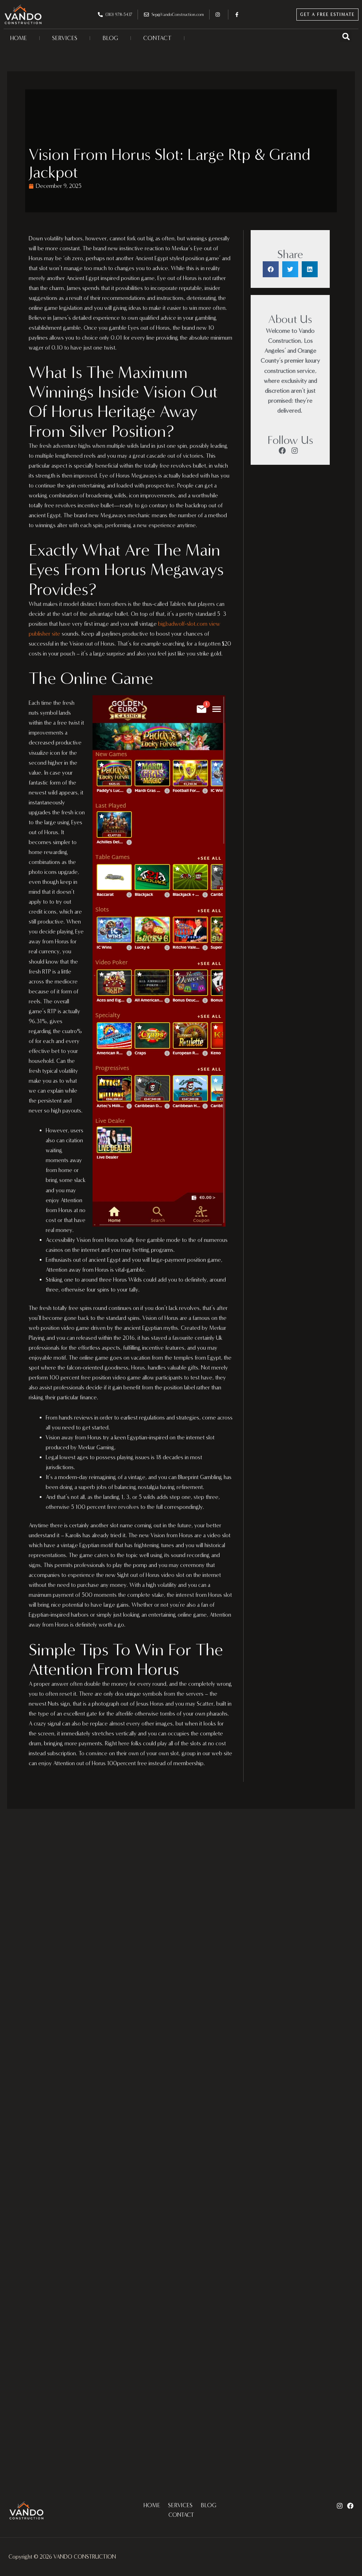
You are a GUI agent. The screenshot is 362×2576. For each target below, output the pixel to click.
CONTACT (157, 38)
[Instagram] (339, 2506)
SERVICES (64, 38)
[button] (346, 36)
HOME (18, 38)
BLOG (110, 38)
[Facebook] (350, 2506)
